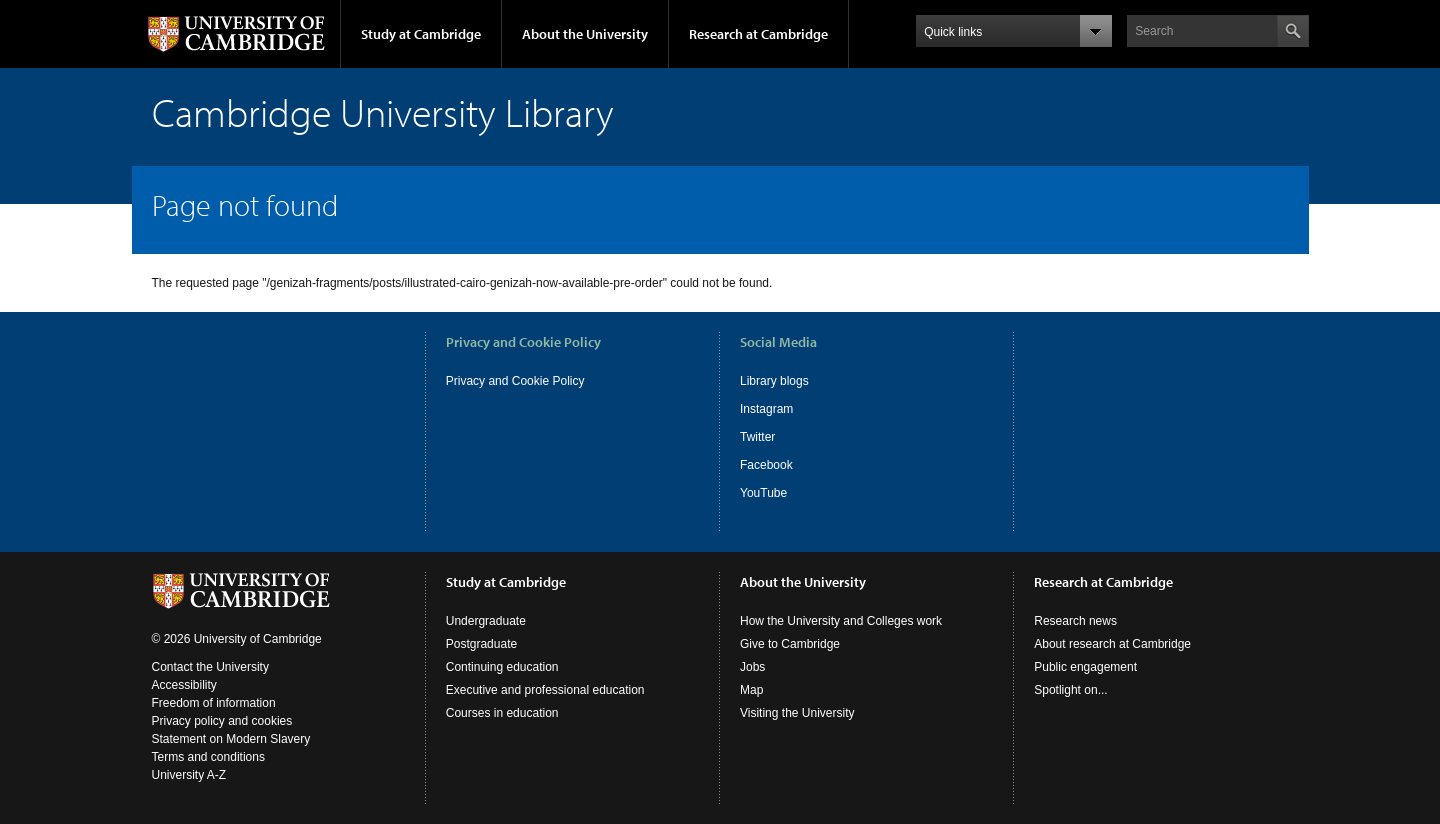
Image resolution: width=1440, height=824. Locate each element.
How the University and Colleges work (841, 621)
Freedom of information (214, 703)
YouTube (763, 493)
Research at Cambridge (758, 34)
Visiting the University (797, 713)
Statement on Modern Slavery (231, 739)
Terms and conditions (208, 757)
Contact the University (210, 667)
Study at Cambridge (421, 34)
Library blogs (774, 381)
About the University (585, 34)
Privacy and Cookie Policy (515, 381)
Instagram (766, 409)
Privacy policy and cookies (222, 721)
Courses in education (502, 713)
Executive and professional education (545, 690)
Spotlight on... (1070, 690)
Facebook (766, 465)
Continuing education (502, 667)
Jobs (752, 667)
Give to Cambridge (790, 644)
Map (751, 690)
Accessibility (184, 685)
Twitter (757, 437)
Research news (1075, 621)
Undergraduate (486, 621)
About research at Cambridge (1112, 644)
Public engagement (1085, 667)
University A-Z (189, 775)
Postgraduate (481, 644)
